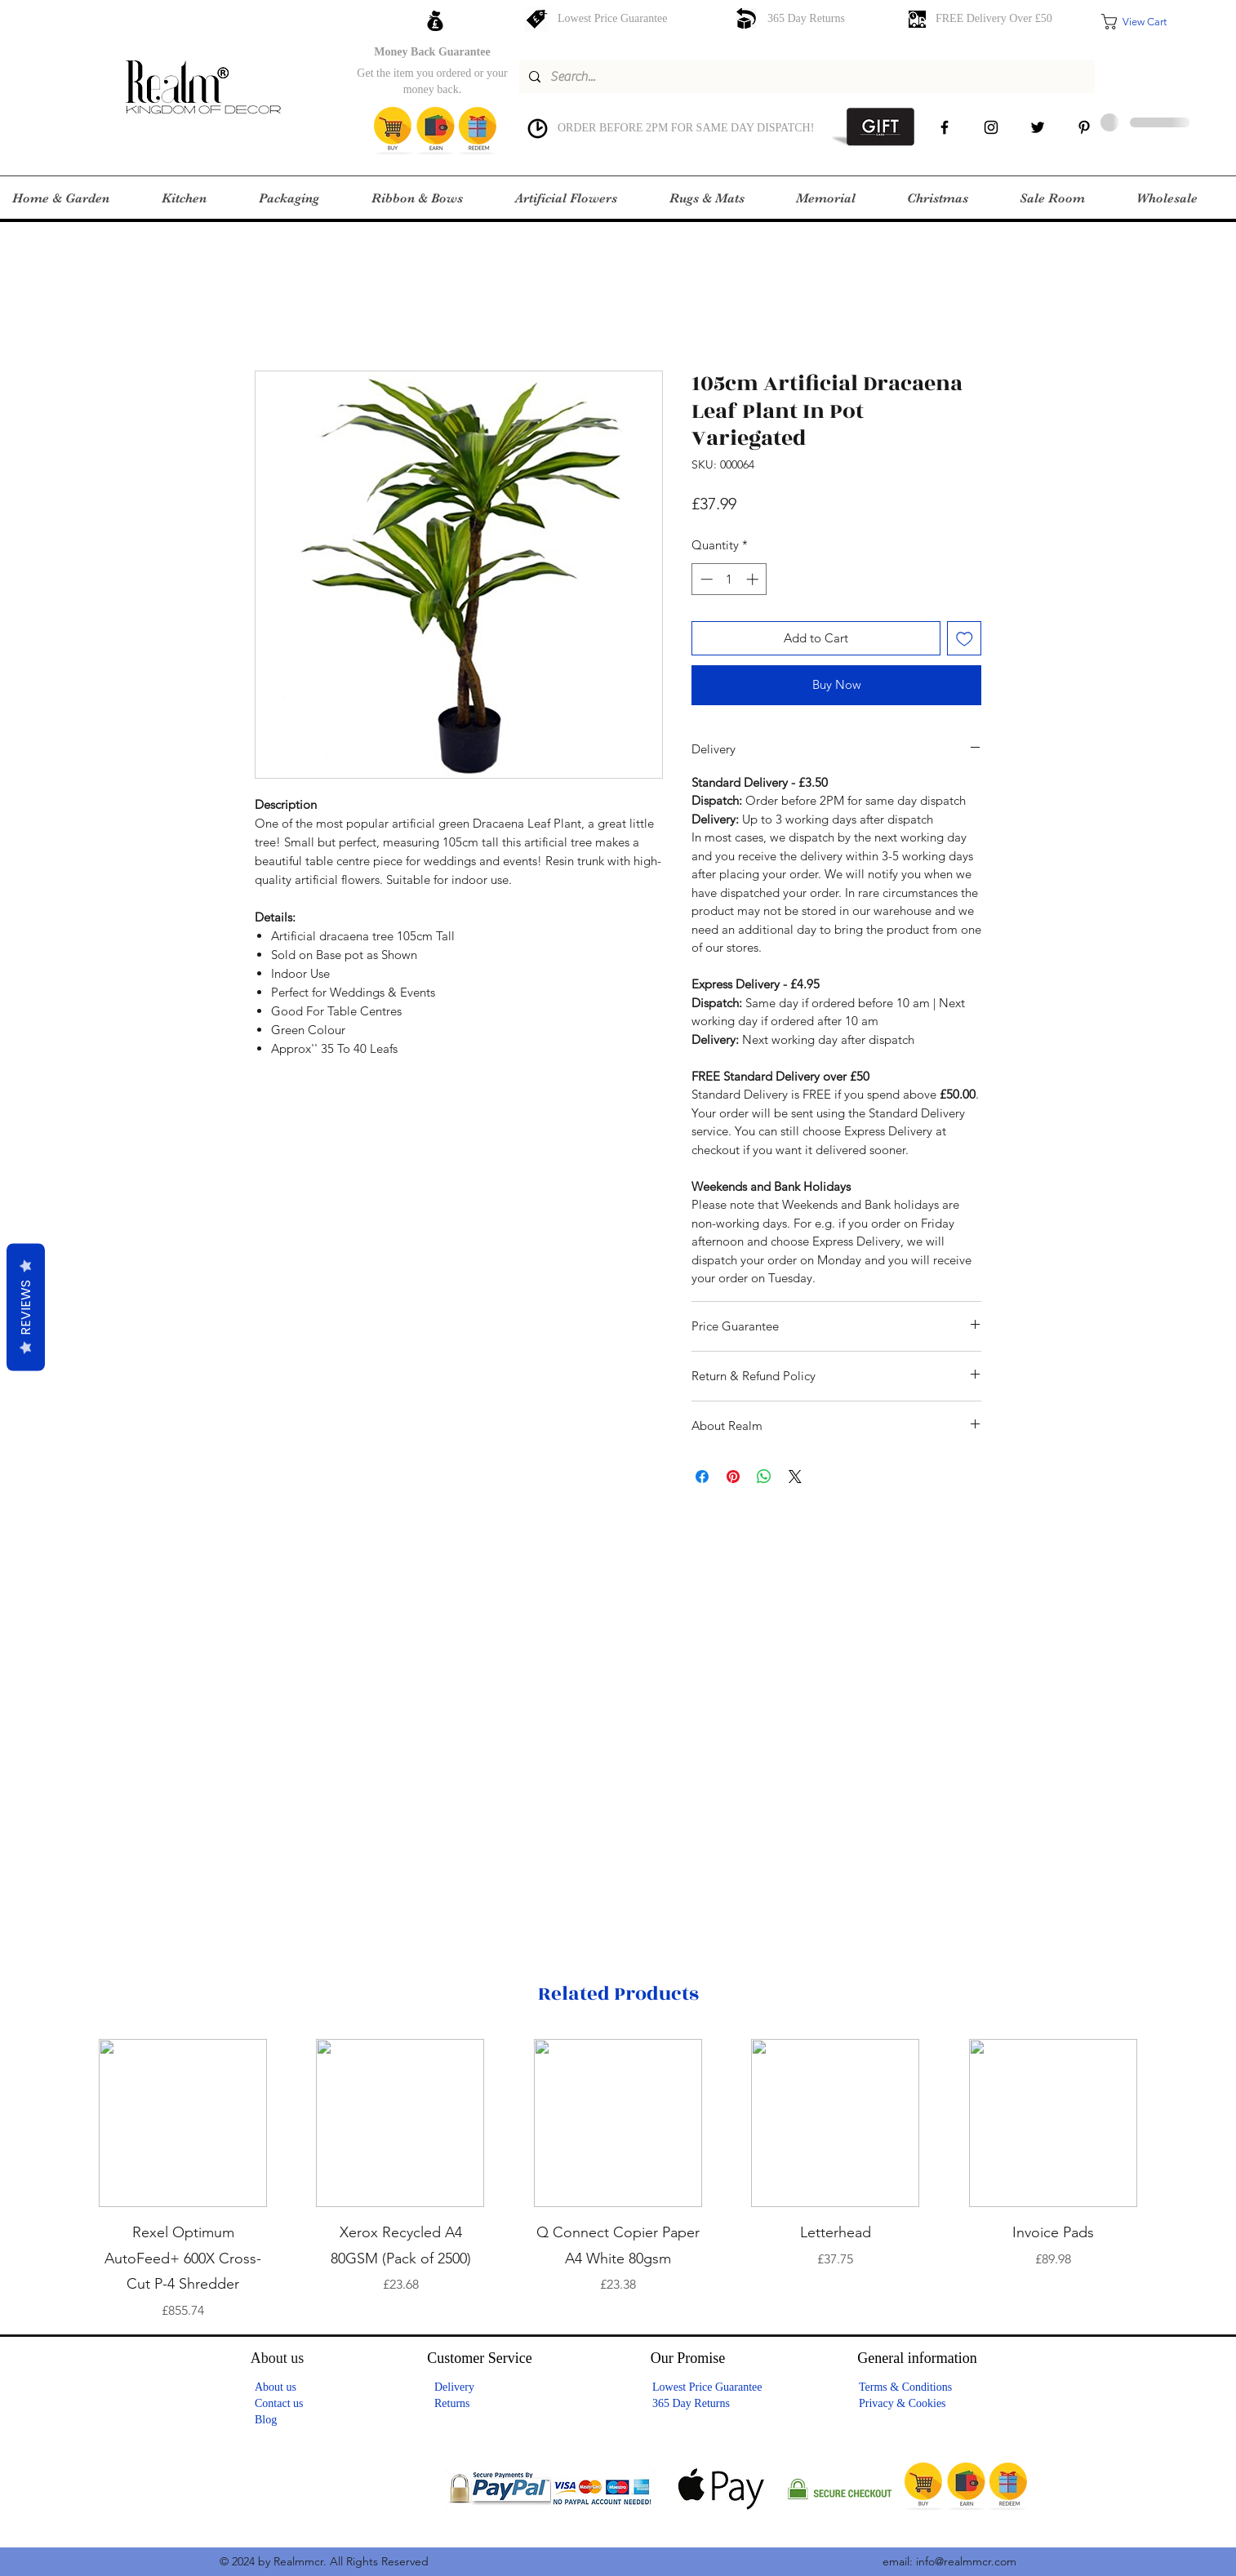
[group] (618, 2179)
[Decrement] (705, 579)
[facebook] (945, 127)
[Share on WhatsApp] (764, 1476)
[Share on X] (795, 1476)
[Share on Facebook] (702, 1476)
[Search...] (805, 76)
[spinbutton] (729, 579)
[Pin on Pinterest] (733, 1476)
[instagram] (991, 127)
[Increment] (754, 579)
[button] (1145, 21)
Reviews (25, 1307)
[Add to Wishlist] (964, 638)
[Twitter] (1038, 127)
